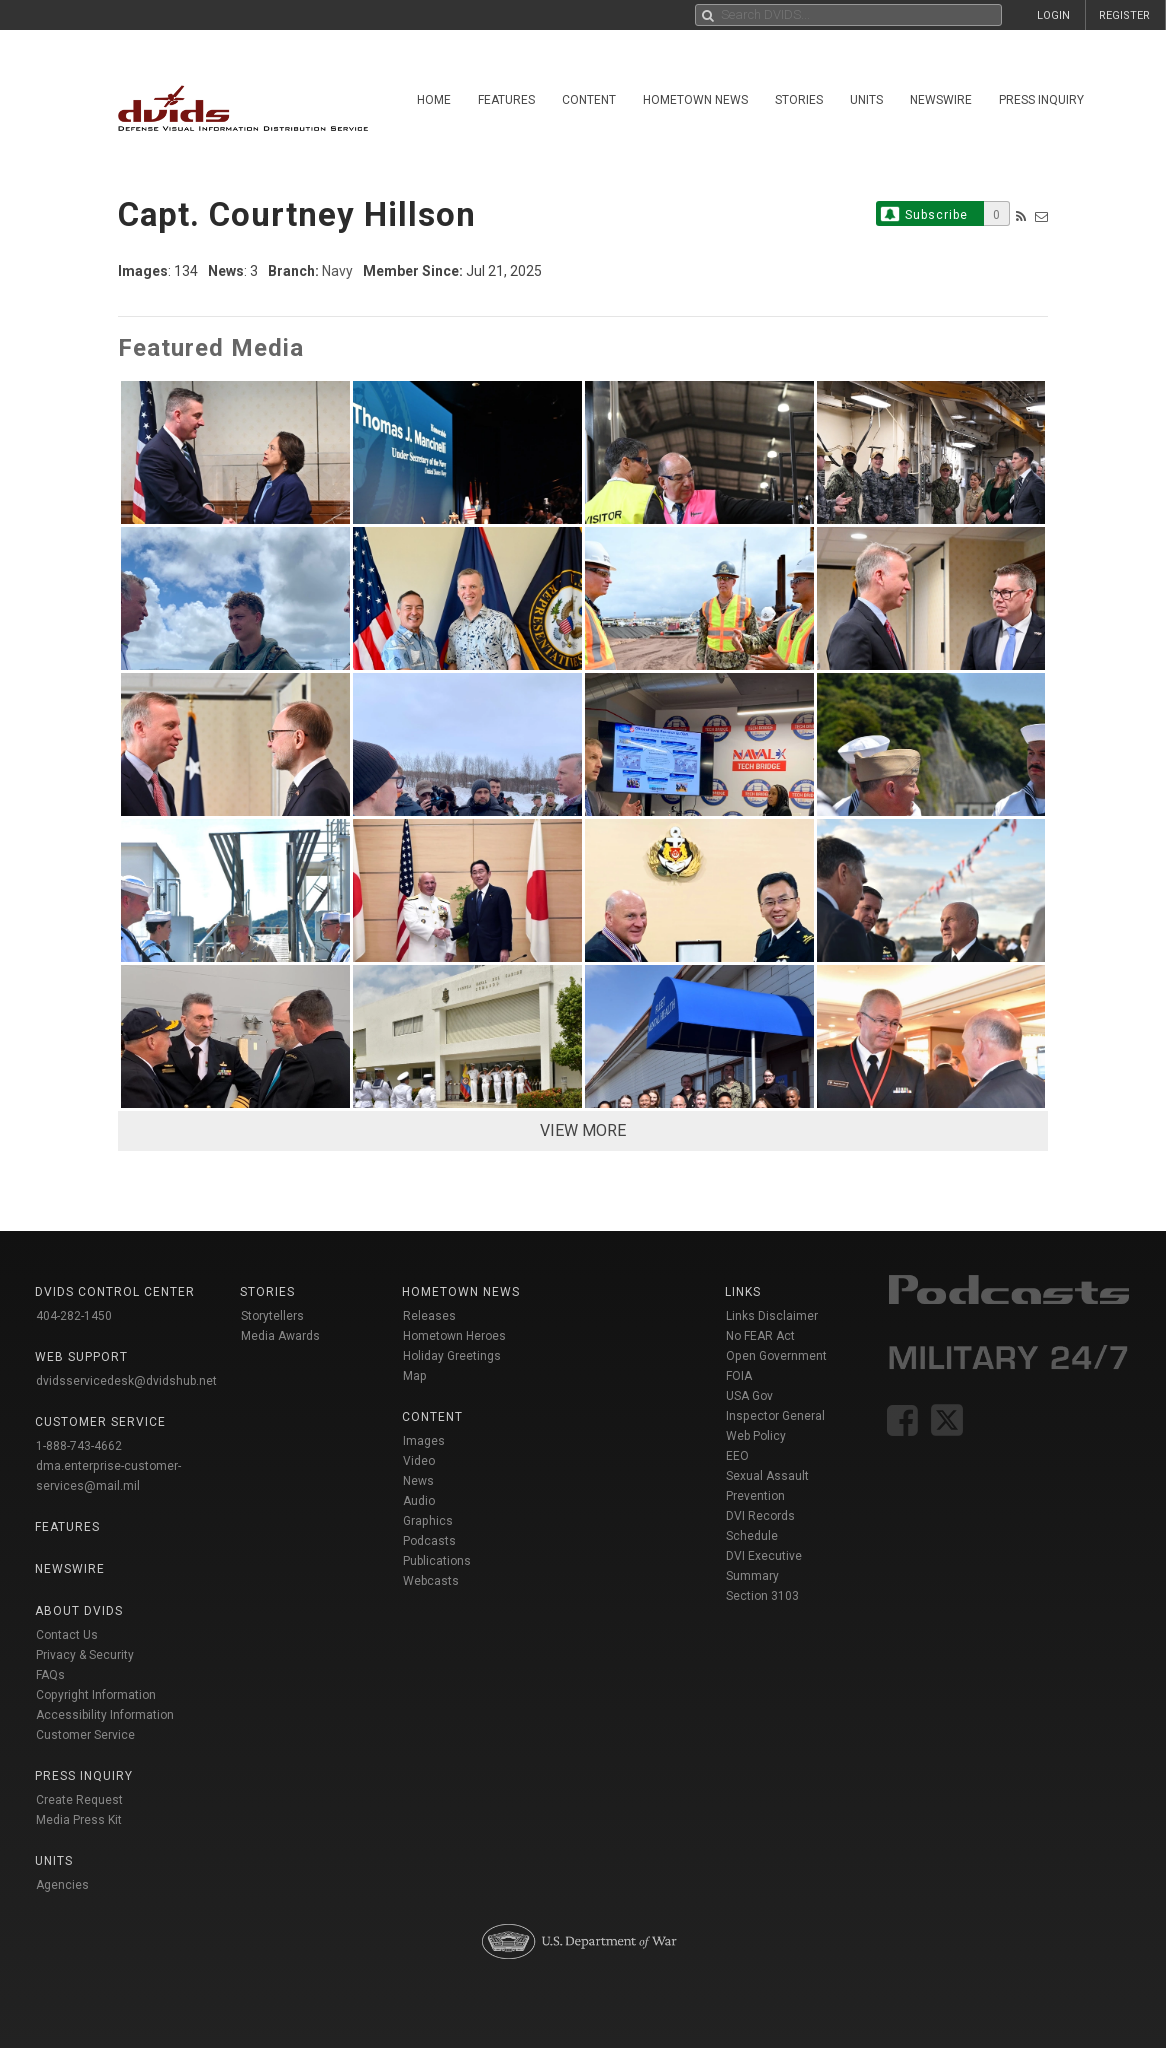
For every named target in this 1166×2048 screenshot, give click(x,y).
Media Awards (280, 1336)
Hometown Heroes (454, 1336)
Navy (337, 271)
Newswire (941, 100)
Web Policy (756, 1436)
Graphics (428, 1521)
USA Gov (749, 1396)
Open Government (776, 1356)
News (418, 1481)
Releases (429, 1316)
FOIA (739, 1376)
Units (866, 100)
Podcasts (429, 1541)
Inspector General (775, 1416)
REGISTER (1124, 15)
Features (506, 100)
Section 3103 (762, 1596)
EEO (737, 1456)
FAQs (50, 1675)
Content (589, 100)
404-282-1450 (74, 1316)
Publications (437, 1561)
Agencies (62, 1885)
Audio (419, 1501)
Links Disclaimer (772, 1316)
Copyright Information (96, 1695)
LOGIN (1053, 15)
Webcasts (431, 1581)
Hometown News (695, 100)
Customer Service (85, 1735)
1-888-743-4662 (79, 1446)
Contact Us (67, 1635)
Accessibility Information (105, 1715)
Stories (799, 100)
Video (419, 1461)
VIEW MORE (583, 1130)
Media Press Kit (79, 1820)
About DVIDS (79, 1611)
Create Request (79, 1800)
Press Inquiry (1041, 100)
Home (434, 100)
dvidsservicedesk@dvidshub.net (126, 1381)
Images (424, 1441)
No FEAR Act (760, 1336)
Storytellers (272, 1316)
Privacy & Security (85, 1655)
